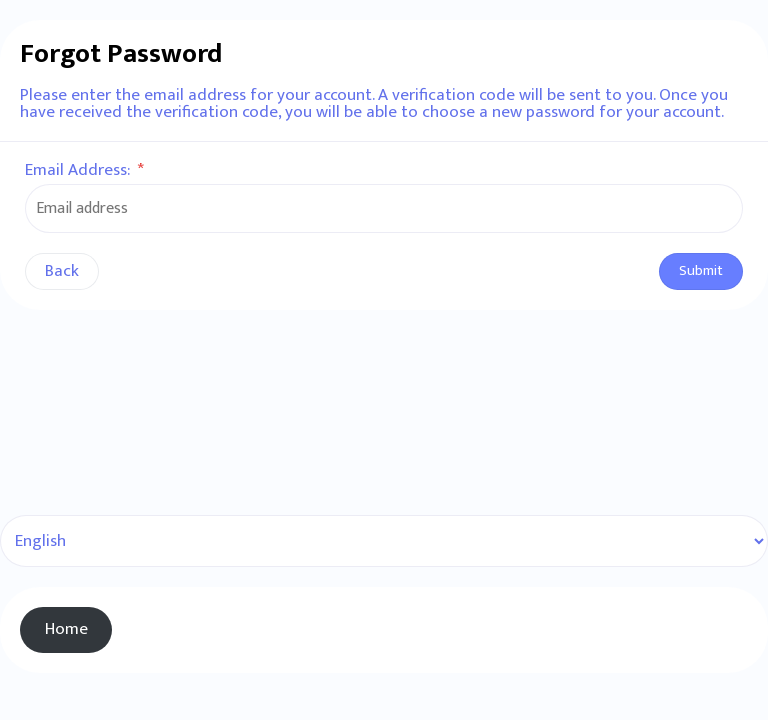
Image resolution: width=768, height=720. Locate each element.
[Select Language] (384, 541)
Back (62, 271)
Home (66, 629)
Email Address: (84, 170)
